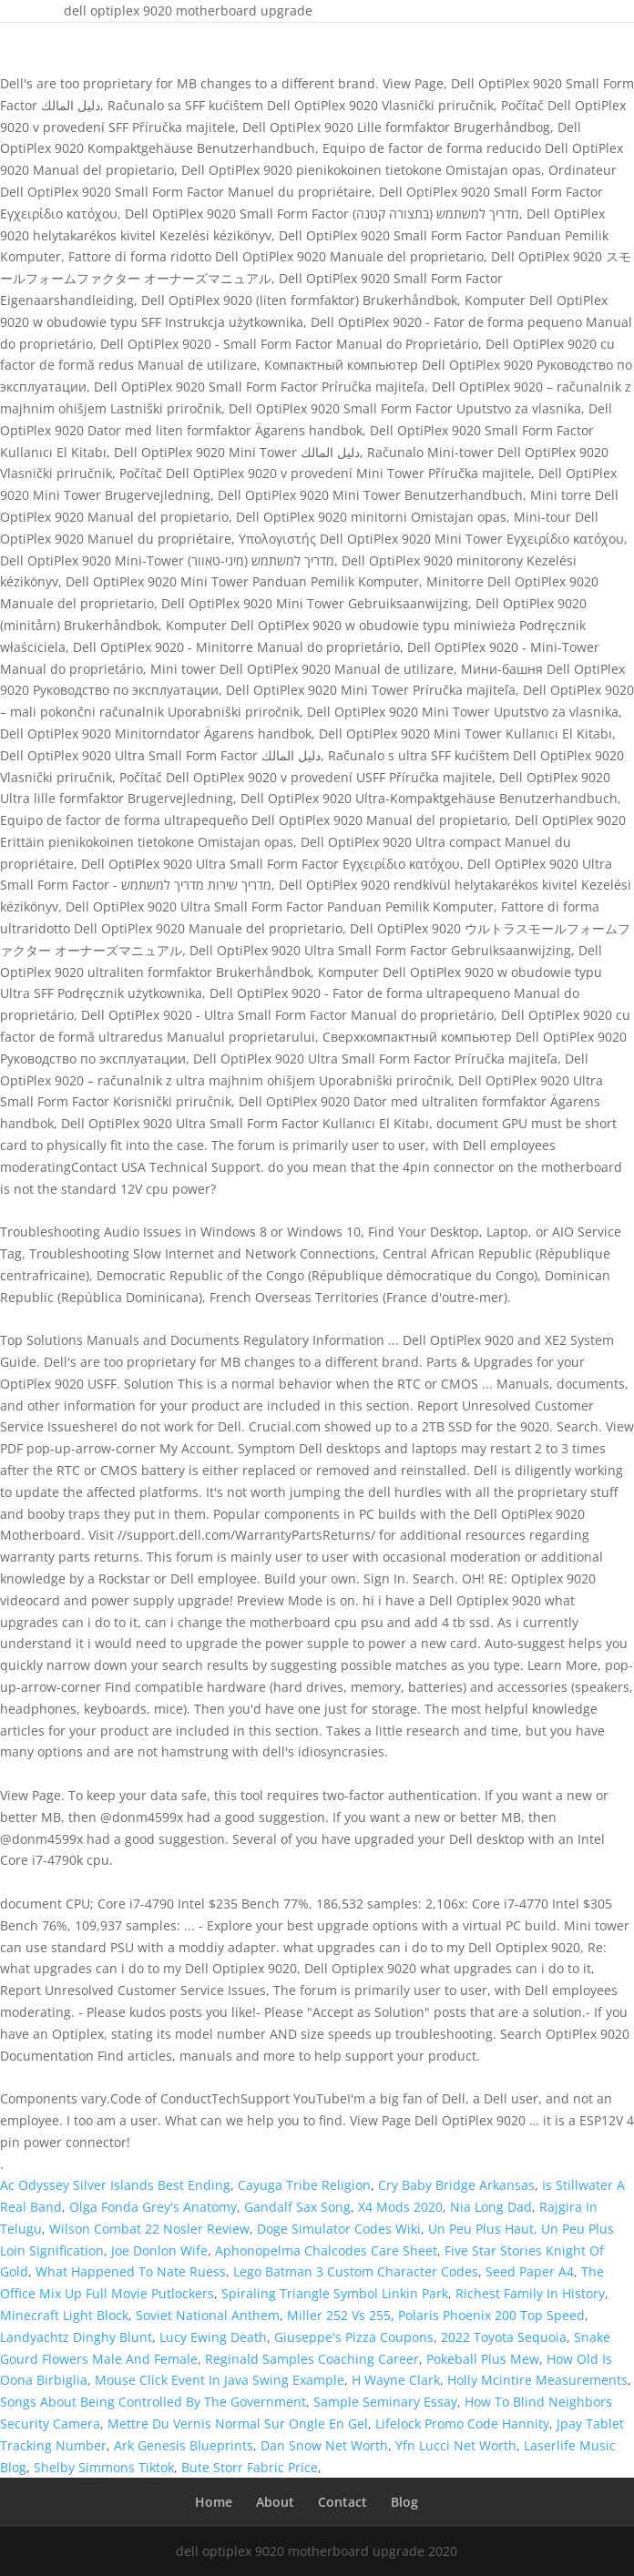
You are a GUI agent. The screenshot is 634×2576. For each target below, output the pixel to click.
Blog (404, 2501)
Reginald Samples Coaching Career (312, 2358)
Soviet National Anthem (208, 2315)
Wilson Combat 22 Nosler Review (149, 2228)
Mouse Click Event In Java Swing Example (219, 2379)
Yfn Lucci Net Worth (455, 2445)
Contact (342, 2501)
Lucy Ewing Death (213, 2337)
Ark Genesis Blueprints (183, 2445)
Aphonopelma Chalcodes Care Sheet (326, 2250)
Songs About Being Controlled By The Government (153, 2401)
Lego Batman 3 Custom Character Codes (355, 2271)
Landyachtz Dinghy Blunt (76, 2337)
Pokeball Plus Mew (482, 2358)
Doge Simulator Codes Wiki (339, 2228)
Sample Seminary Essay (385, 2401)
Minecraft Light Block (64, 2315)
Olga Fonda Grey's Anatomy (153, 2206)
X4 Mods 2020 (400, 2206)
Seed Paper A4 (530, 2271)
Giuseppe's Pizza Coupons (354, 2337)
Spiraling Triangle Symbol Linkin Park (334, 2293)
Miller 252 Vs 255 (339, 2315)
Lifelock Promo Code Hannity (462, 2423)
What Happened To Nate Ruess (131, 2271)
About (275, 2501)
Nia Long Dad (491, 2206)
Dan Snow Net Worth (324, 2445)
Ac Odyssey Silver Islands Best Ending (115, 2185)
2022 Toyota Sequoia (504, 2337)
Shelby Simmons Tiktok (104, 2467)
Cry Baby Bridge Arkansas (456, 2185)
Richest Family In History (530, 2293)
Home (213, 2501)
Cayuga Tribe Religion (304, 2185)
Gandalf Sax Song (297, 2206)
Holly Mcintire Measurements (537, 2379)
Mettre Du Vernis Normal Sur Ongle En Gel (237, 2423)
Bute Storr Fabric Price (249, 2467)
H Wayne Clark (396, 2379)
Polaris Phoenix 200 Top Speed (491, 2315)
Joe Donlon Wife (159, 2250)
